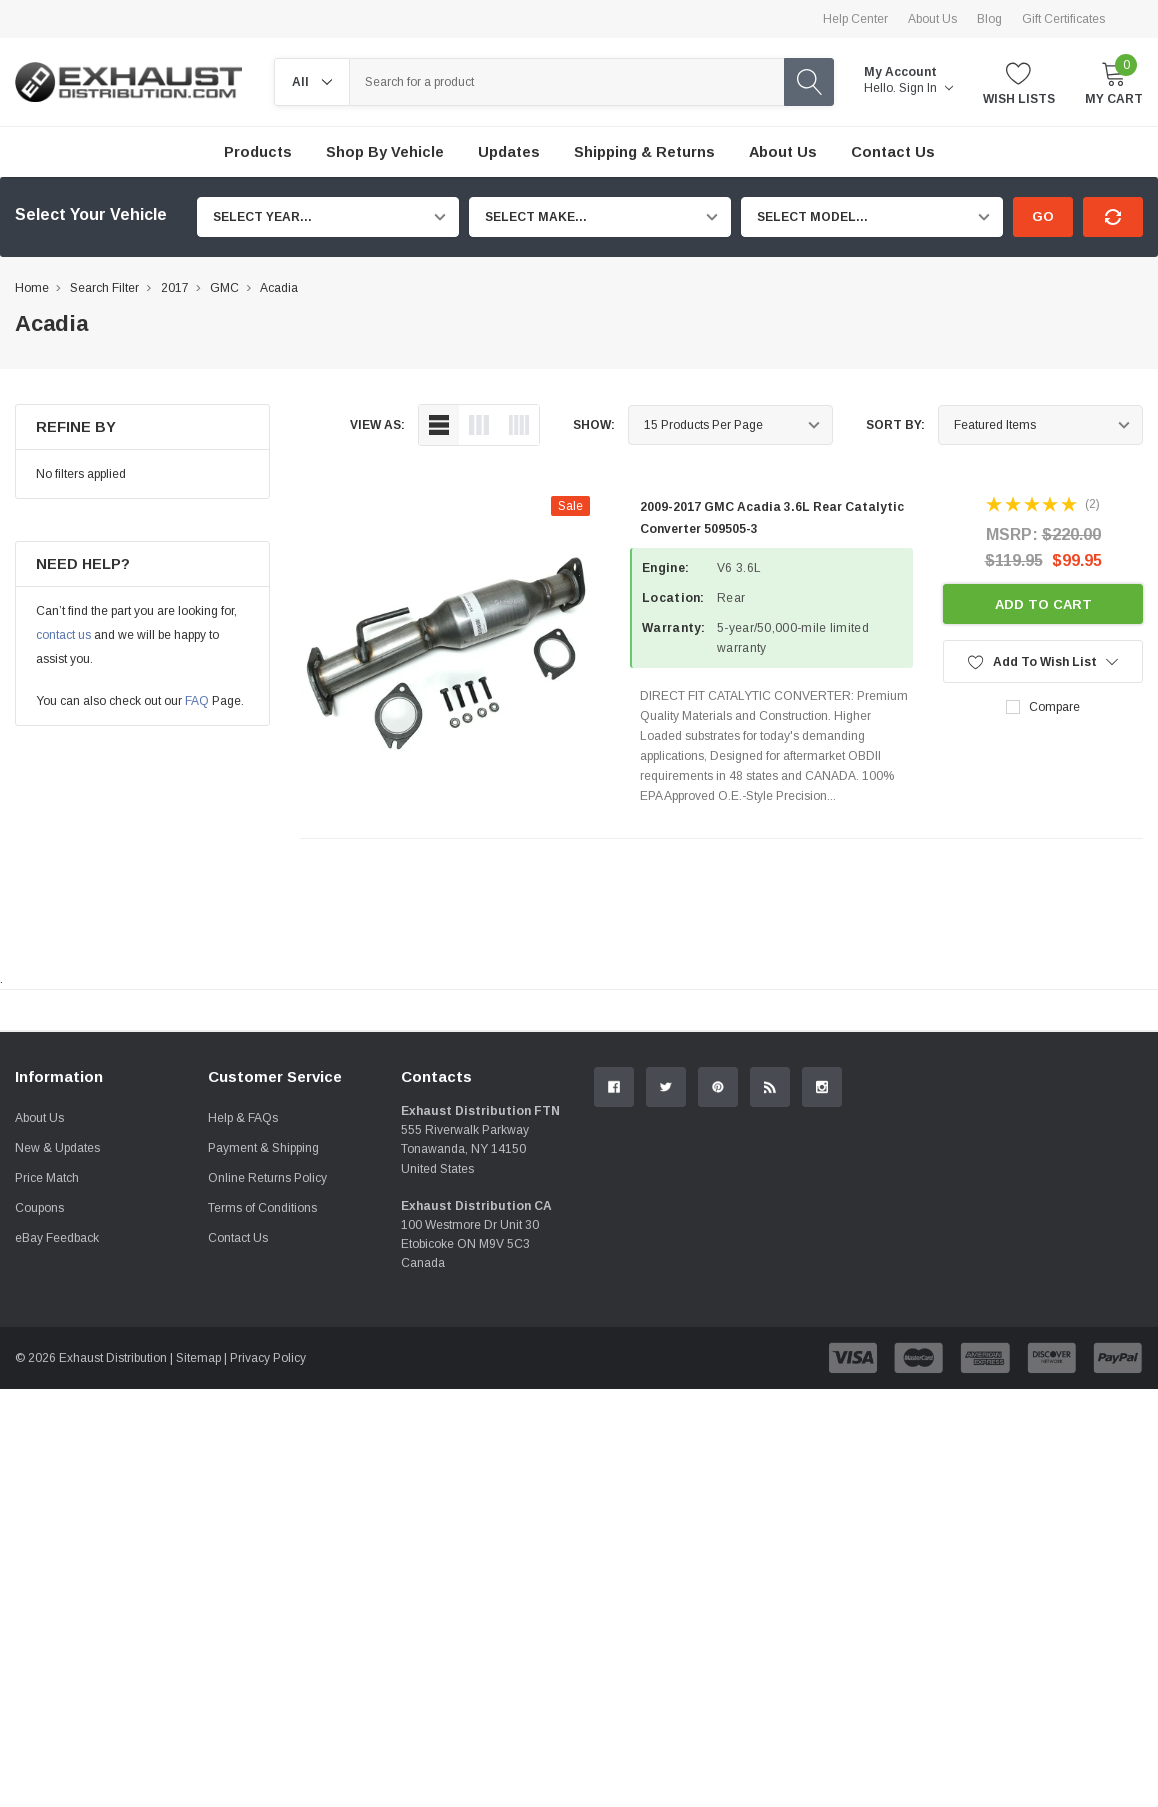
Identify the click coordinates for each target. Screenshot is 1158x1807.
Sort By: (895, 425)
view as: (377, 425)
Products (258, 152)
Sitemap (198, 1582)
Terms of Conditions (262, 1432)
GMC (224, 288)
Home (32, 288)
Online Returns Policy (267, 1402)
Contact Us (238, 1462)
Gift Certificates (1063, 19)
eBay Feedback (57, 1462)
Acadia (279, 288)
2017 (175, 288)
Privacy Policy (268, 1582)
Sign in (926, 88)
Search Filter (104, 288)
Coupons (39, 1432)
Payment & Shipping (263, 1372)
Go (1043, 216)
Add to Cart (1043, 604)
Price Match (47, 1402)
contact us (63, 635)
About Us (932, 19)
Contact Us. (1073, 1175)
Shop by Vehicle (385, 152)
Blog (989, 19)
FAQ (197, 701)
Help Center (855, 19)
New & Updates (57, 1372)
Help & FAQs (243, 1342)
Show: (594, 425)
